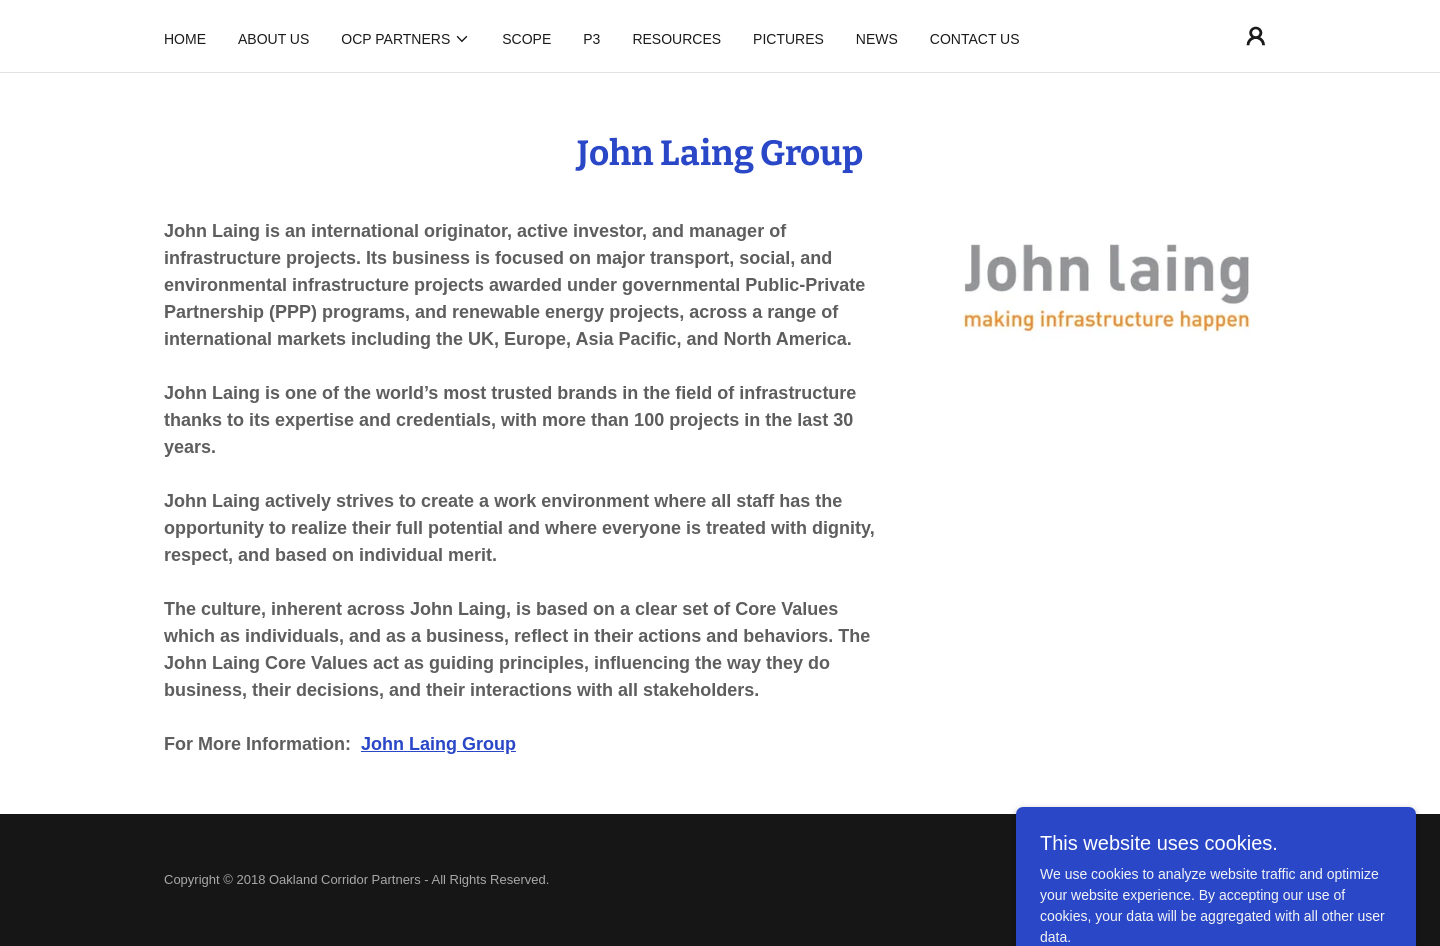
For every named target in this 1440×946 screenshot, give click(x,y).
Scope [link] (526, 39)
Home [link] (185, 39)
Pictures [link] (788, 39)
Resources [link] (676, 39)
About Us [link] (273, 39)
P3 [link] (591, 39)
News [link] (877, 39)
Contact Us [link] (975, 39)
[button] (405, 39)
